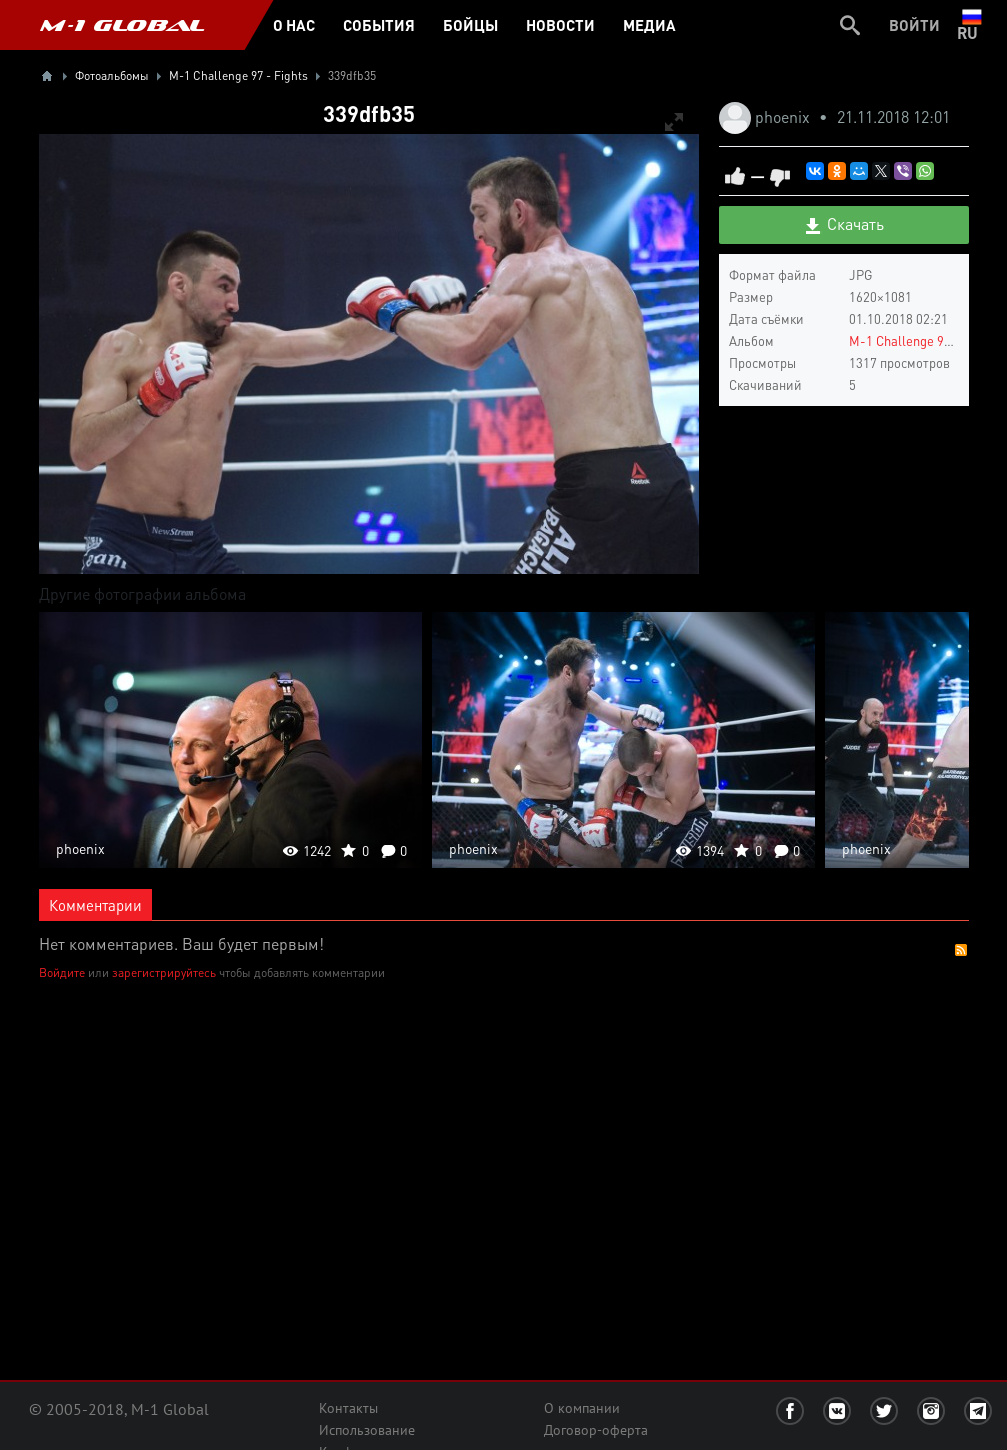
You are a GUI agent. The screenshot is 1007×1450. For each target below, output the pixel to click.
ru (971, 25)
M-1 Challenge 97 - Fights (923, 340)
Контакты (348, 1408)
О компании (582, 1408)
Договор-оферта (596, 1430)
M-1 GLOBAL (122, 25)
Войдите (62, 972)
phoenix (784, 116)
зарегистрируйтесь (164, 972)
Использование (367, 1430)
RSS (961, 950)
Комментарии (95, 905)
